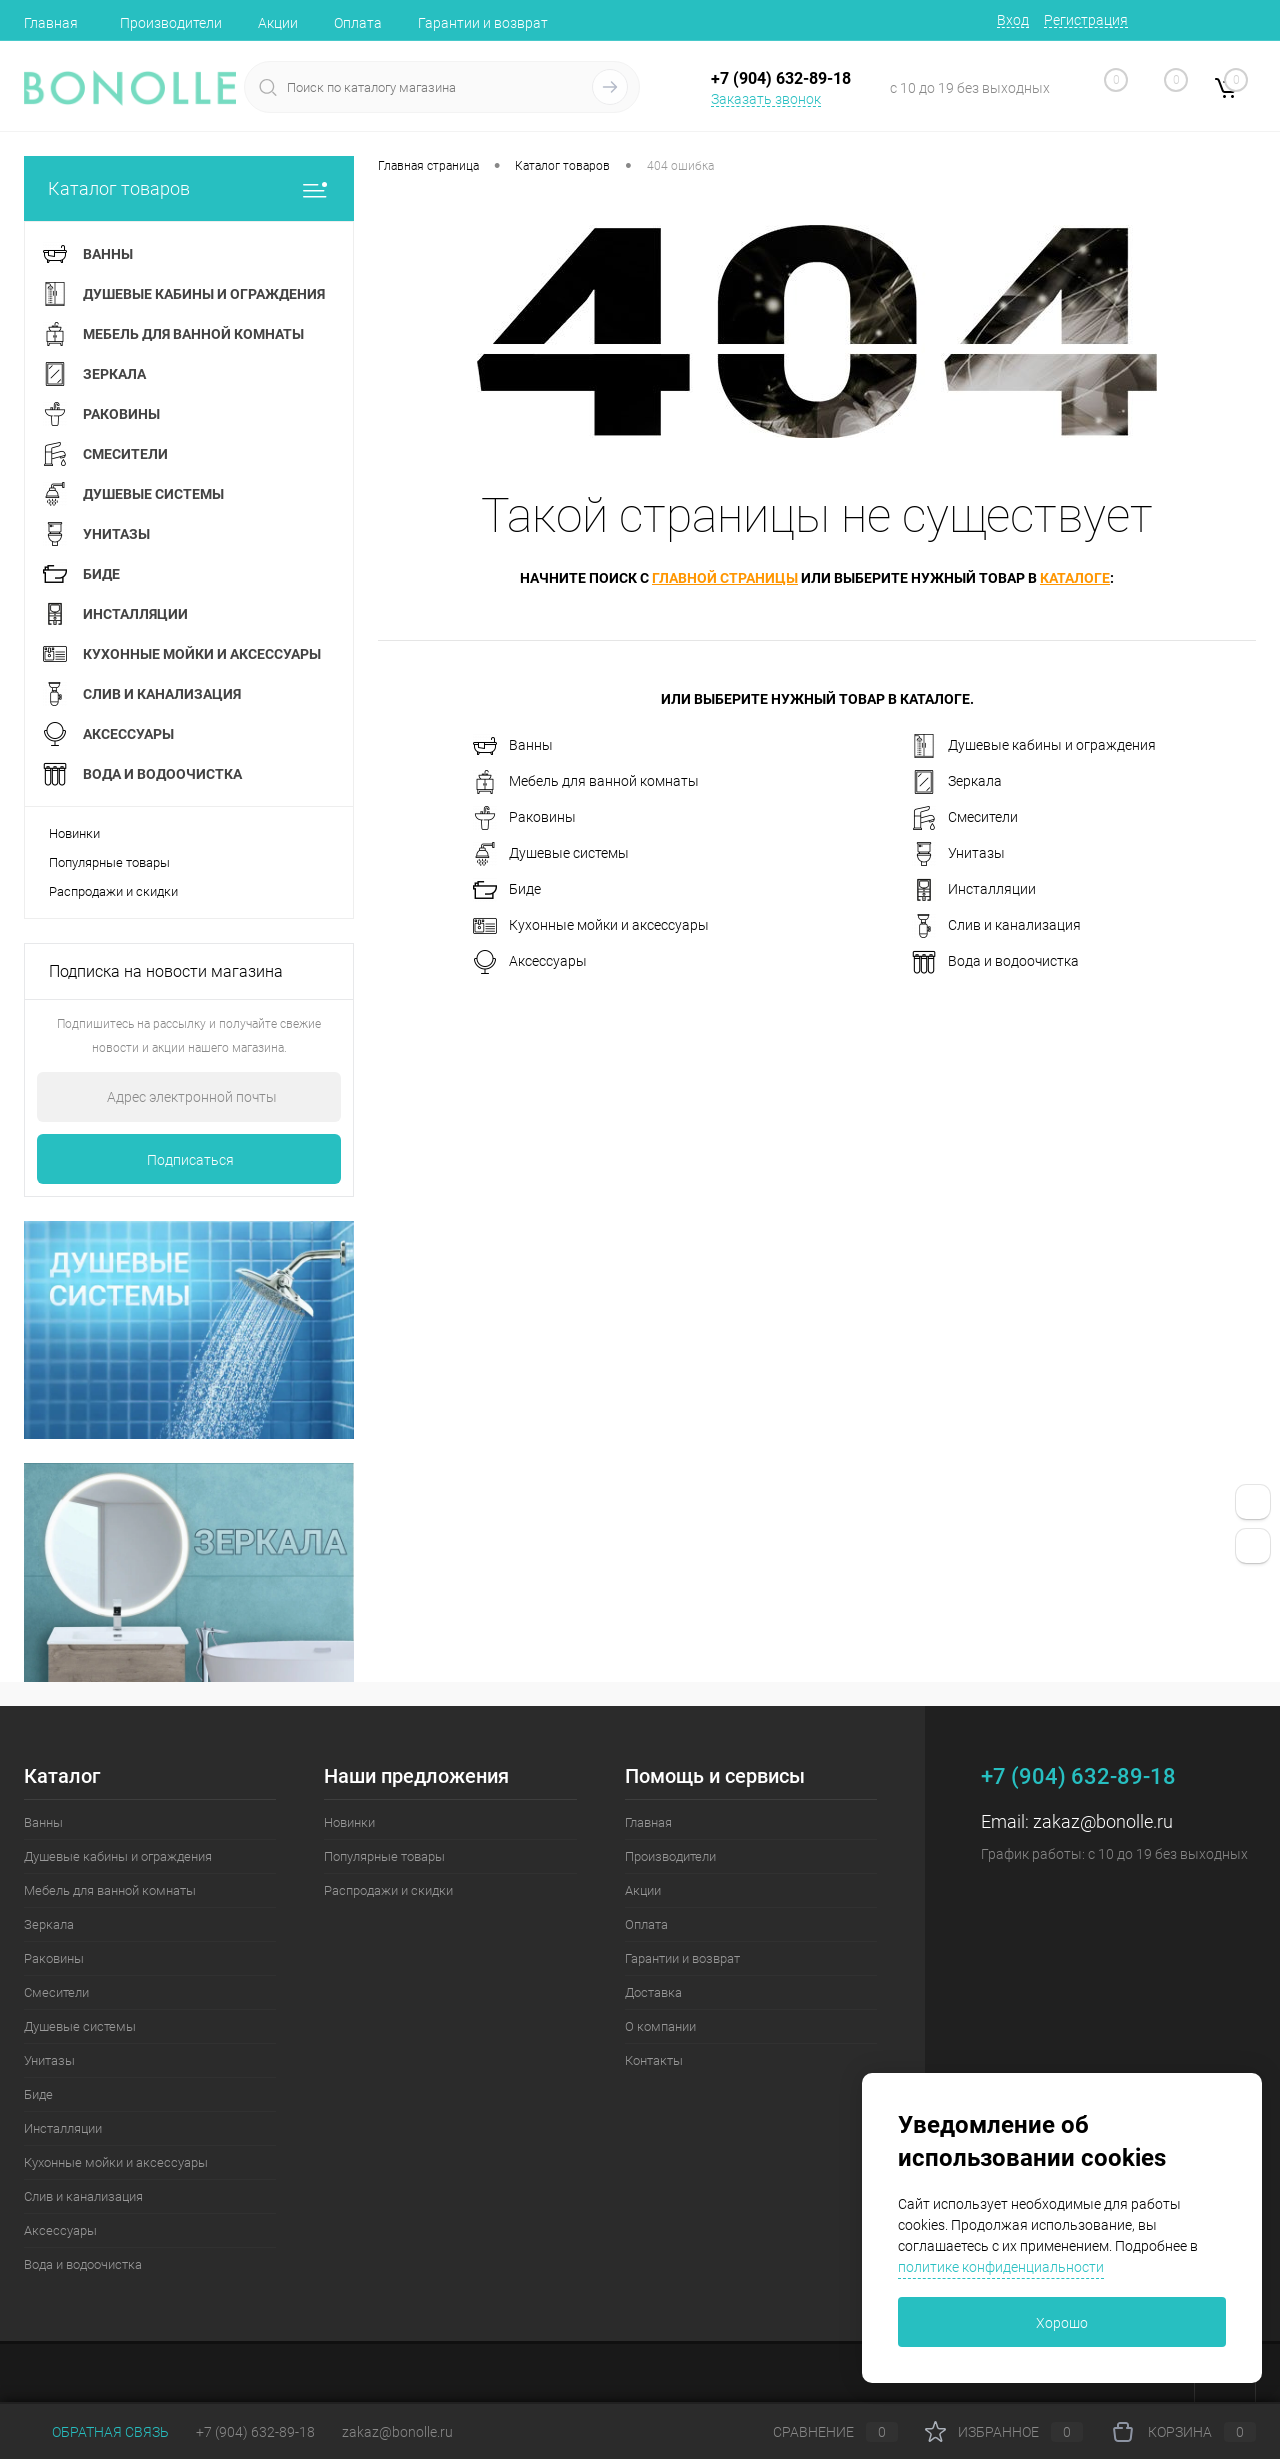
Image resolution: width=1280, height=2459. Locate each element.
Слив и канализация (996, 926)
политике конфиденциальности (1001, 2267)
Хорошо (1062, 2323)
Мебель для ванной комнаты (586, 782)
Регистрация (1086, 20)
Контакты (654, 2060)
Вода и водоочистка (995, 962)
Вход (1013, 20)
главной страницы (725, 578)
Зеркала (957, 782)
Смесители (965, 818)
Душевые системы (551, 854)
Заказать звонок (766, 99)
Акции (278, 23)
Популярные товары (109, 862)
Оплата (358, 23)
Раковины (524, 818)
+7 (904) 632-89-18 (255, 2432)
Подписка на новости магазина (166, 971)
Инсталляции (974, 890)
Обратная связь (96, 2432)
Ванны (513, 746)
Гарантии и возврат (483, 23)
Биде (507, 890)
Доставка (653, 1992)
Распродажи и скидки (113, 891)
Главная (51, 23)
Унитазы (958, 854)
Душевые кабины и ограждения (1034, 746)
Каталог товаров (189, 188)
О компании (660, 2026)
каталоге (1075, 578)
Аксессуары (530, 962)
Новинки (74, 833)
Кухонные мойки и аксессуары (591, 926)
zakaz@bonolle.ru (1103, 1821)
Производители (171, 23)
